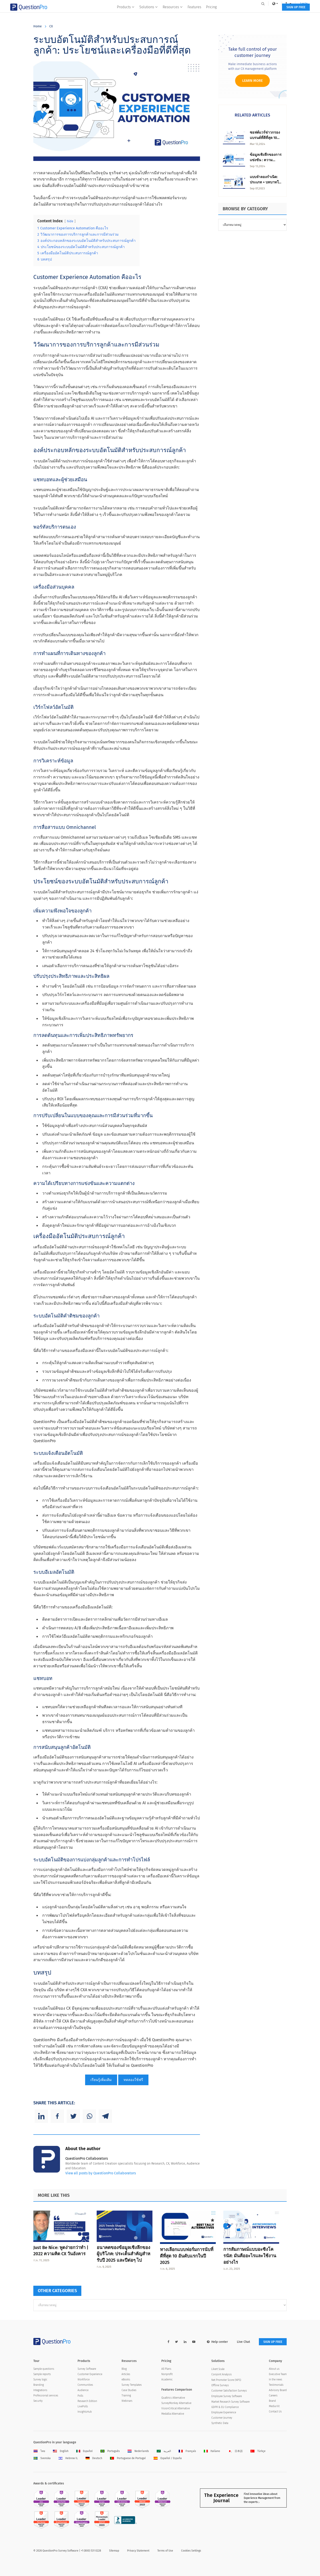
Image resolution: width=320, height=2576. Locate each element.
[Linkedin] (41, 2116)
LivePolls (83, 2406)
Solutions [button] (149, 12)
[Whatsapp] (89, 2116)
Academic (167, 2379)
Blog (124, 2368)
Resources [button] (173, 12)
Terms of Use (165, 2550)
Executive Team (278, 2374)
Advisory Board (278, 2390)
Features (194, 12)
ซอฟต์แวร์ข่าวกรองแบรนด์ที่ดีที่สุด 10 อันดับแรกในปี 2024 (265, 137)
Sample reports (42, 2374)
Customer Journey (221, 2417)
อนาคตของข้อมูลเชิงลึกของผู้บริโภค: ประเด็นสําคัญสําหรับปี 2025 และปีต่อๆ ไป (123, 2254)
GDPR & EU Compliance (225, 2407)
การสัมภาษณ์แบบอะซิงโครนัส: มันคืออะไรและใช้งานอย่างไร (249, 2256)
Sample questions (43, 2368)
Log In (280, 3)
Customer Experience (90, 2374)
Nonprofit (167, 2374)
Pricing (211, 12)
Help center (217, 2342)
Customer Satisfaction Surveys (229, 2390)
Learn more (252, 80)
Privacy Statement (138, 2550)
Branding (38, 2384)
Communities (85, 2384)
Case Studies (129, 2390)
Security (38, 2400)
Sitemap (114, 2550)
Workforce (84, 2379)
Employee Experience (223, 2412)
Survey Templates (132, 2384)
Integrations (40, 2390)
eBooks (126, 2379)
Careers (273, 2395)
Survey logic (40, 2379)
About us (274, 2368)
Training (126, 2395)
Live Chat (243, 2342)
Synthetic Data (219, 2423)
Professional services (45, 2395)
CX (51, 26)
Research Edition (87, 2401)
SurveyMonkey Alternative (176, 2403)
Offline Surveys (220, 2385)
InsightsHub (85, 2411)
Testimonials (276, 2384)
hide (70, 221)
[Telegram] (105, 2116)
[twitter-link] (176, 2342)
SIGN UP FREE (272, 13)
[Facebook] (57, 2116)
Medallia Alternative (172, 2413)
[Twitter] (73, 2116)
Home (37, 26)
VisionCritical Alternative (175, 2408)
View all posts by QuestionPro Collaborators (100, 2173)
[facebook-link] (168, 2342)
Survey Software (87, 2368)
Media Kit (274, 2406)
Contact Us (275, 2411)
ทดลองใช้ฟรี (133, 2080)
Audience (83, 2390)
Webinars (127, 2400)
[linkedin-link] (185, 2342)
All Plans (166, 2368)
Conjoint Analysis (221, 2374)
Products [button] (126, 12)
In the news (275, 2379)
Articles (126, 2374)
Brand (272, 2400)
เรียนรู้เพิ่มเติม (101, 2080)
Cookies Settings (191, 2550)
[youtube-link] (193, 2342)
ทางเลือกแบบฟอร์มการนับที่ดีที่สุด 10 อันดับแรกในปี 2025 (186, 2256)
